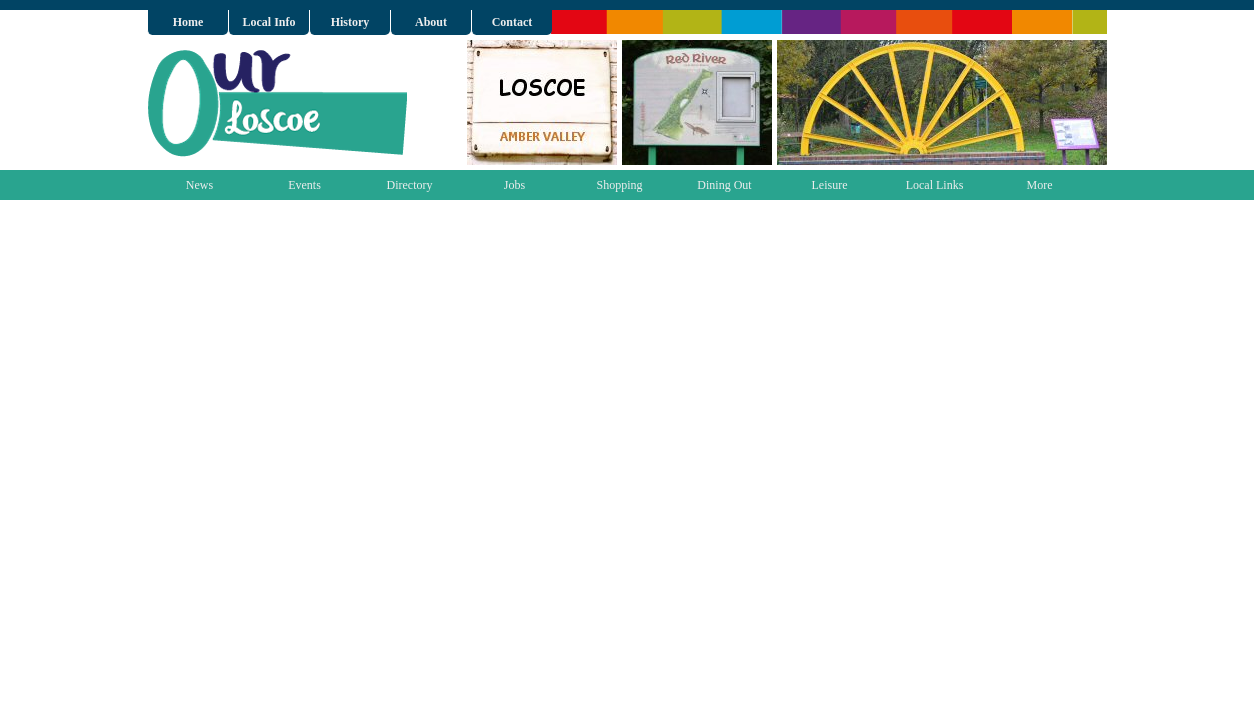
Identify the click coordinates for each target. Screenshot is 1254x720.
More (1040, 185)
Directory (410, 185)
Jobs (514, 185)
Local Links (935, 185)
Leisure (830, 185)
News (199, 185)
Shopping (619, 185)
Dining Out (724, 185)
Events (304, 185)
